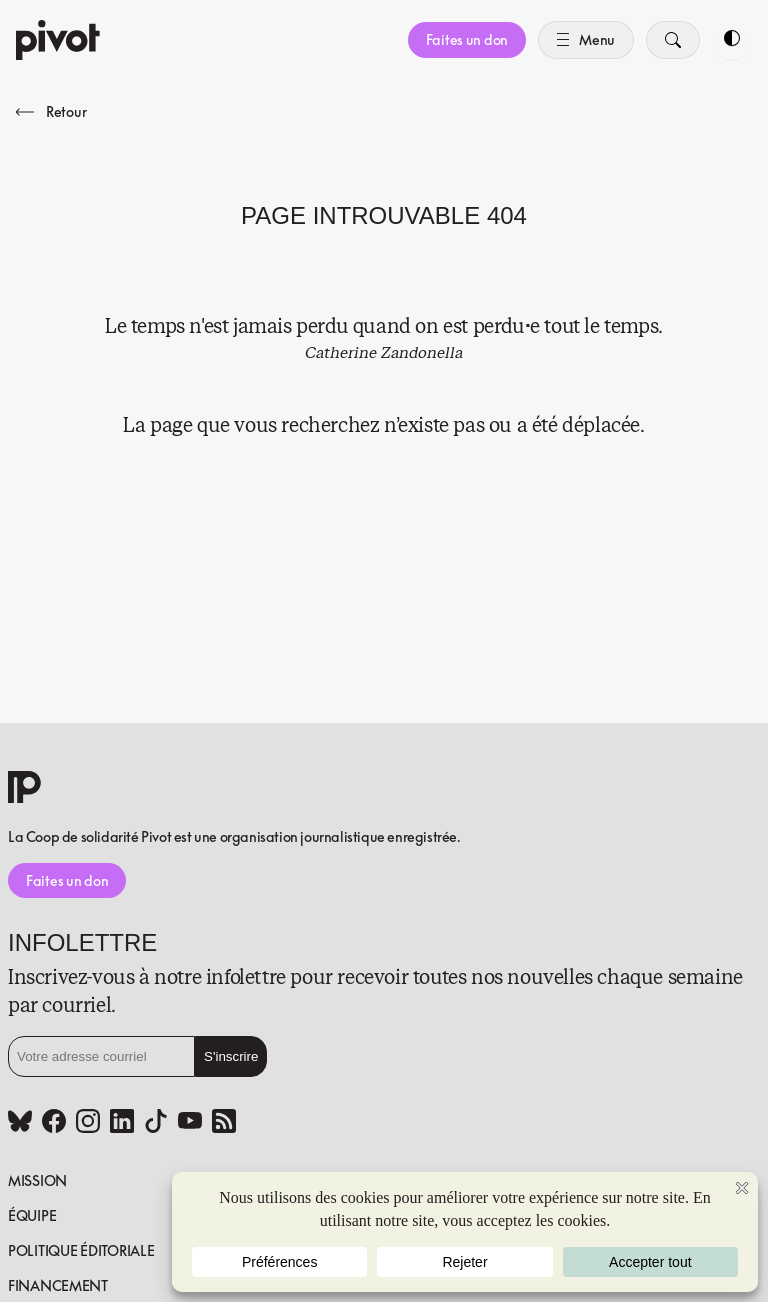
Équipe (32, 1215)
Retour (51, 111)
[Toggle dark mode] (732, 40)
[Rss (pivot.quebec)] (224, 1123)
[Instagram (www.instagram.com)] (88, 1123)
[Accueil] (58, 40)
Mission (37, 1180)
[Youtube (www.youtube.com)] (190, 1123)
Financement (58, 1285)
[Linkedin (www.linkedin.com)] (122, 1123)
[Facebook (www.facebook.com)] (54, 1123)
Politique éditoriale (81, 1250)
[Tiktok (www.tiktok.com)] (156, 1123)
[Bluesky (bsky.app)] (20, 1123)
